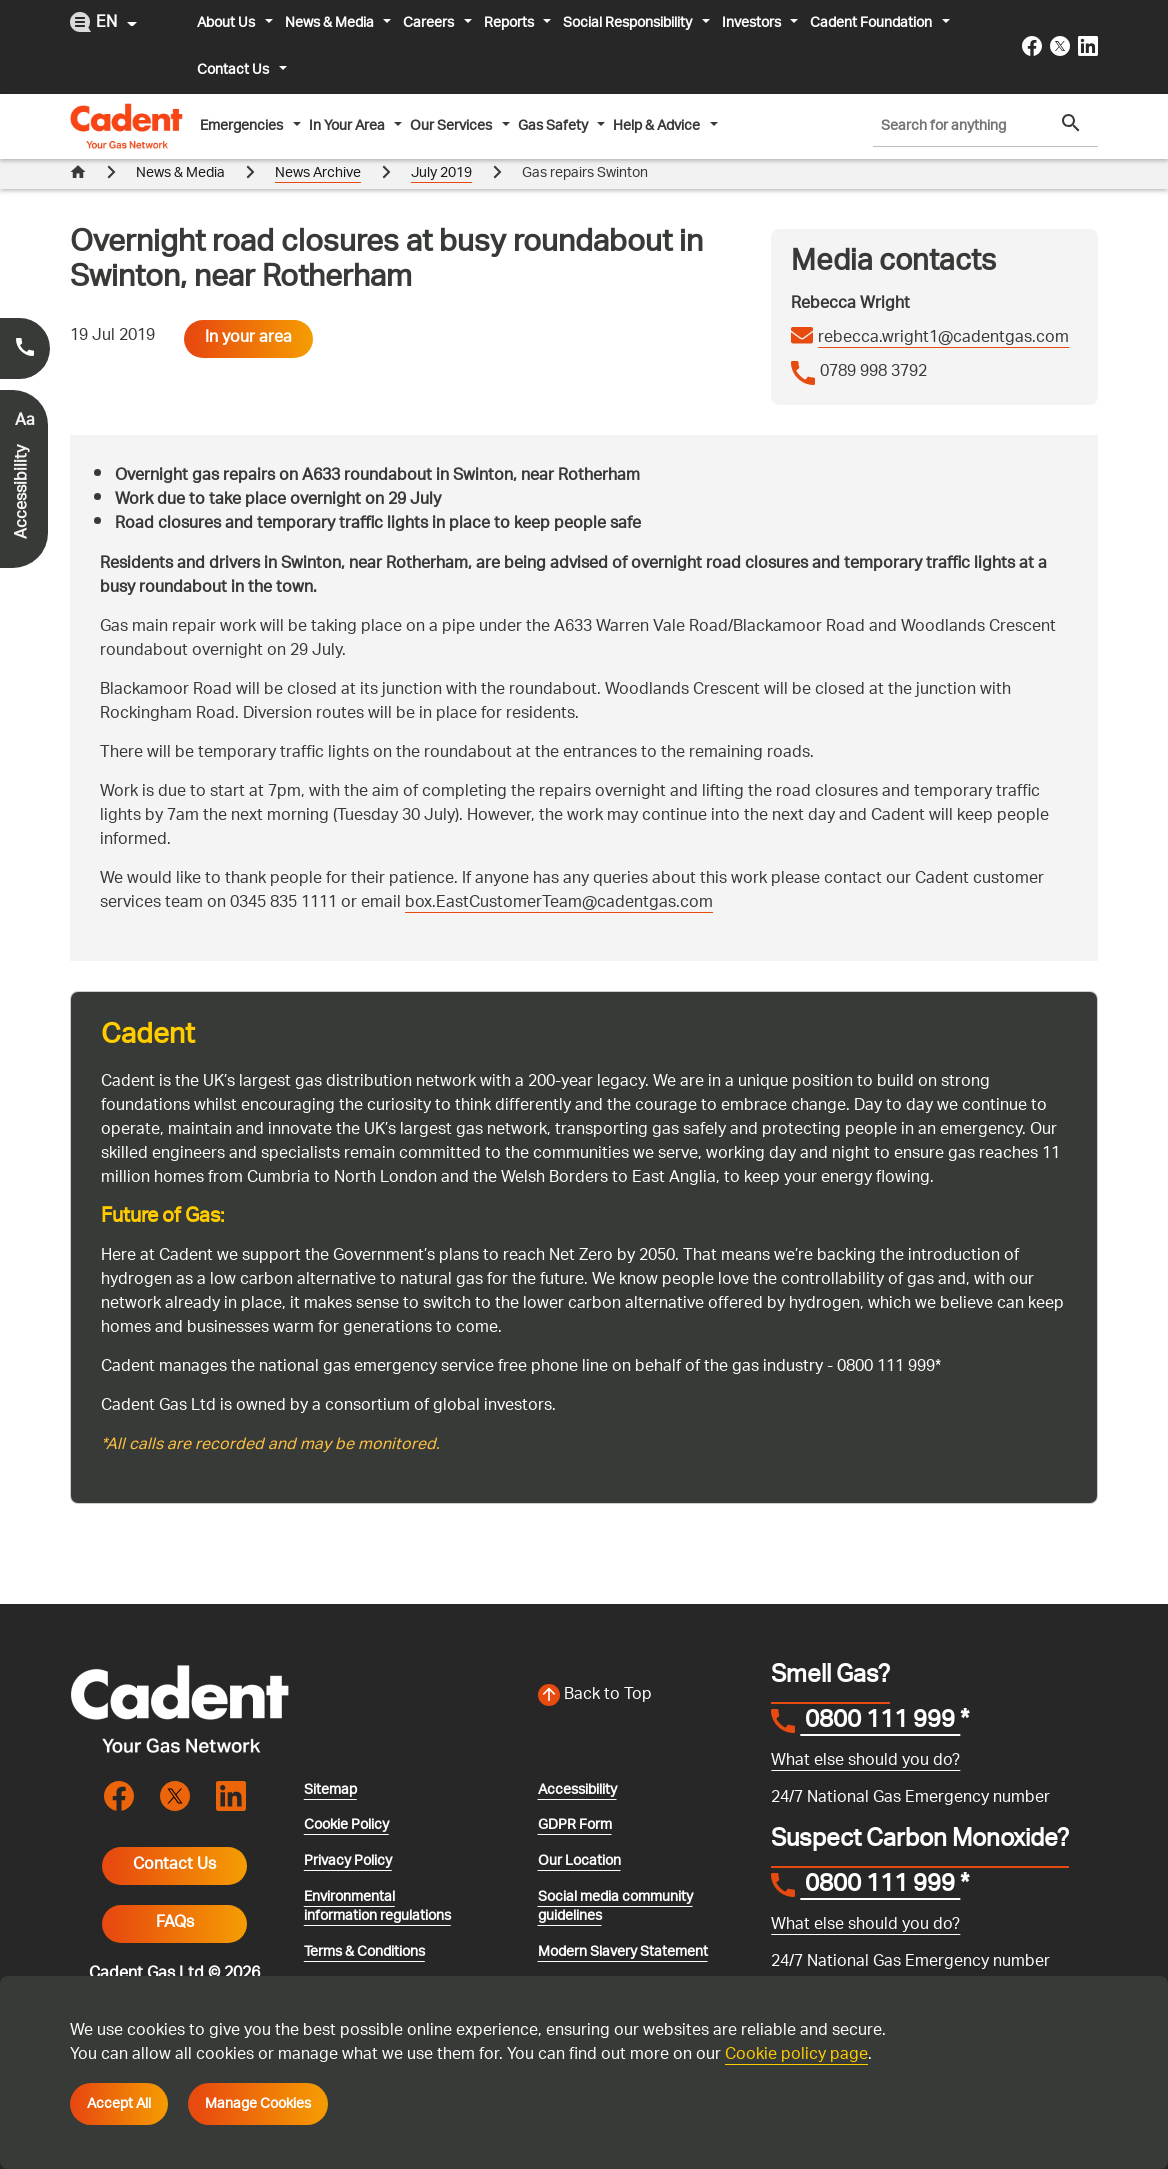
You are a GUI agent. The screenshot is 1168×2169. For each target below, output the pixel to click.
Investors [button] (753, 23)
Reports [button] (510, 23)
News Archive (318, 173)
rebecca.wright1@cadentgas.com (943, 309)
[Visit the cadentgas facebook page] (1032, 46)
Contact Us (174, 1835)
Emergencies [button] (243, 126)
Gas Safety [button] (554, 126)
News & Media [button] (331, 23)
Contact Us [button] (234, 70)
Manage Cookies (258, 2104)
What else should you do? (865, 1731)
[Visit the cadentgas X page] (1060, 46)
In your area (248, 308)
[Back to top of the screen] (643, 1666)
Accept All (119, 2104)
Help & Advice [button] (658, 126)
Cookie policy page (796, 2055)
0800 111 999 (880, 1693)
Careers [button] (430, 23)
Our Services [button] (452, 126)
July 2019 (441, 173)
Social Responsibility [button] (629, 23)
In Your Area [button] (348, 126)
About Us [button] (227, 23)
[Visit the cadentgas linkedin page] (1088, 46)
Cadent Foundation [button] (872, 23)
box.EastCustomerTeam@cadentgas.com (559, 873)
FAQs (175, 1893)
